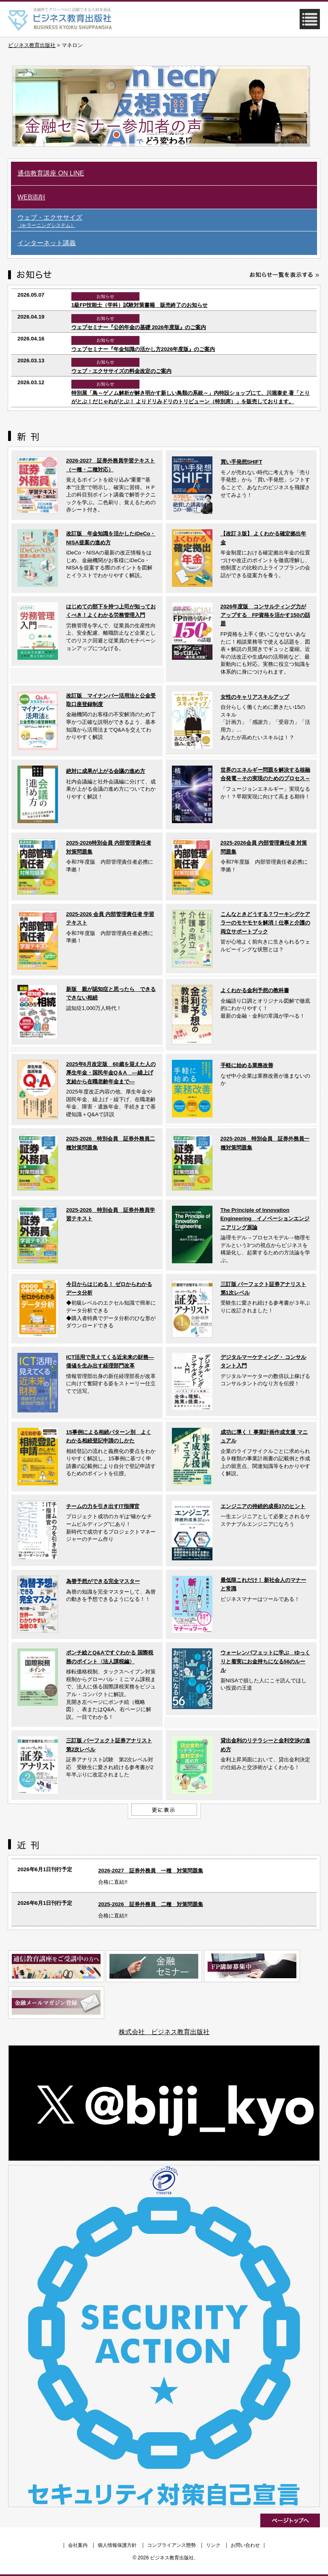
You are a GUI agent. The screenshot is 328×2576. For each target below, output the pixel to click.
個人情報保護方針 (117, 2545)
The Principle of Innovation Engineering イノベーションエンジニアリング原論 (265, 1218)
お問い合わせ (245, 2545)
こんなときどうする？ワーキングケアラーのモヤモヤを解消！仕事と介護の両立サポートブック (265, 923)
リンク (213, 2545)
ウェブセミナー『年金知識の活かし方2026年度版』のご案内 (143, 349)
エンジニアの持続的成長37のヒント (263, 1506)
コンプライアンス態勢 (171, 2545)
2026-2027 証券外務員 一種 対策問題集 (150, 1871)
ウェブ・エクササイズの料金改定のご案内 (121, 371)
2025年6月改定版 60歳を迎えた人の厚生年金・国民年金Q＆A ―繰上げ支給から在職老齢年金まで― (111, 1073)
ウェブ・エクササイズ (167, 221)
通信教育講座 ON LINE (50, 173)
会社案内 (78, 2545)
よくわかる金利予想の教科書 (255, 990)
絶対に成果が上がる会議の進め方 (105, 771)
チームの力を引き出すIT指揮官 (102, 1506)
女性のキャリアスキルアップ (255, 697)
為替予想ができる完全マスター (103, 1581)
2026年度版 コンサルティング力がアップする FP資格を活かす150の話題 (265, 615)
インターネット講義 (46, 243)
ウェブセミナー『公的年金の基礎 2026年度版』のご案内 (138, 327)
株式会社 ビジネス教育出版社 (164, 2031)
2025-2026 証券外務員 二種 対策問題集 (150, 1904)
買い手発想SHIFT (241, 462)
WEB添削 (31, 197)
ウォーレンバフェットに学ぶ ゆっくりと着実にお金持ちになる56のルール (265, 1661)
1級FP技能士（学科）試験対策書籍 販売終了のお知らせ (139, 305)
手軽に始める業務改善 (247, 1065)
